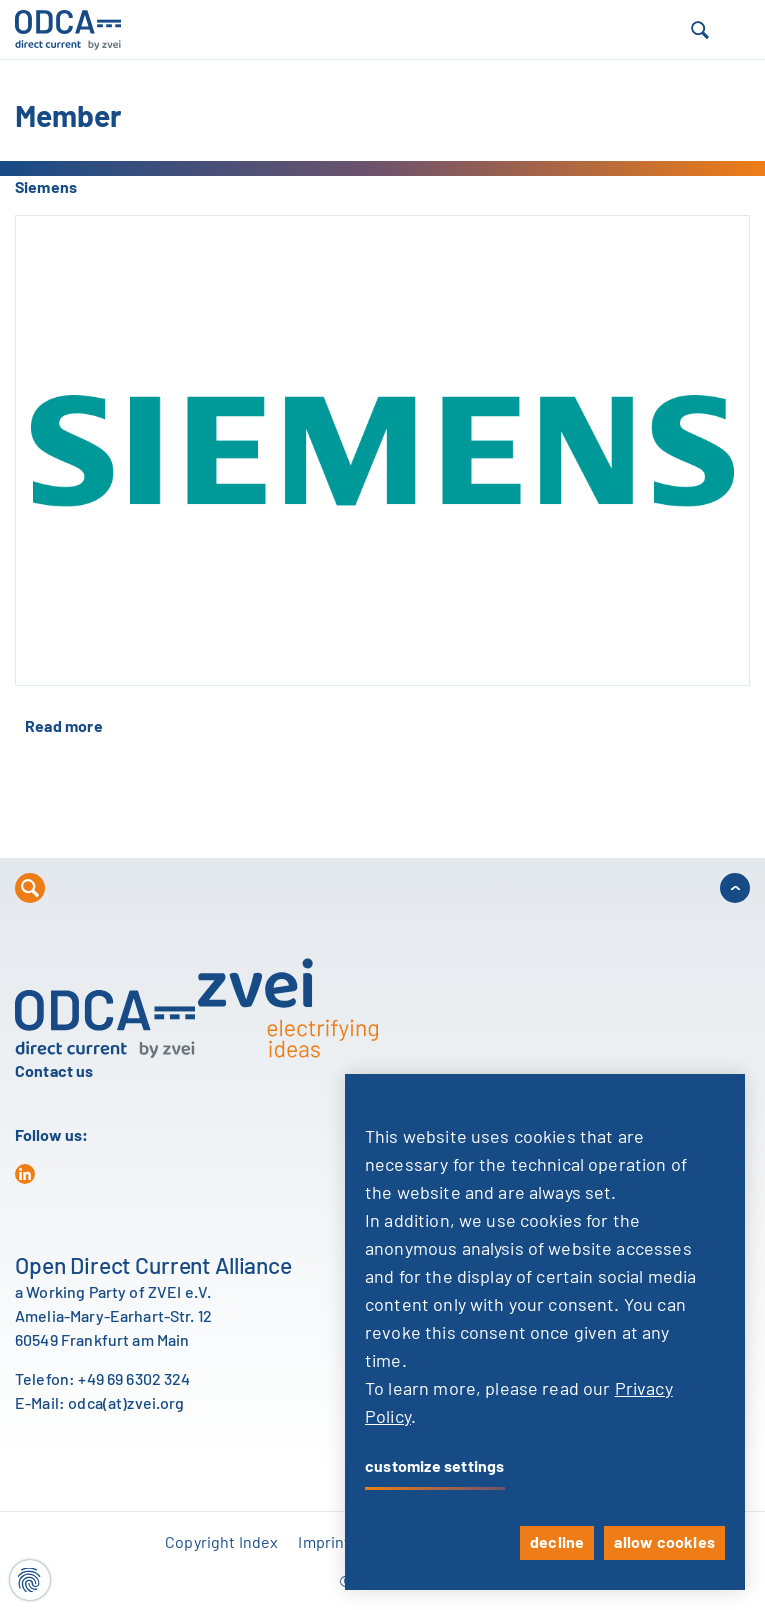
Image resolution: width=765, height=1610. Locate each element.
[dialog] (545, 1332)
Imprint (324, 1543)
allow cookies (664, 1543)
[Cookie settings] (30, 1580)
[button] (700, 30)
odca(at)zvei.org (126, 1404)
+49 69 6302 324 (134, 1380)
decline (557, 1543)
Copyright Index (221, 1543)
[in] (25, 1174)
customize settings (435, 1467)
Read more (64, 727)
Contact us (54, 1072)
